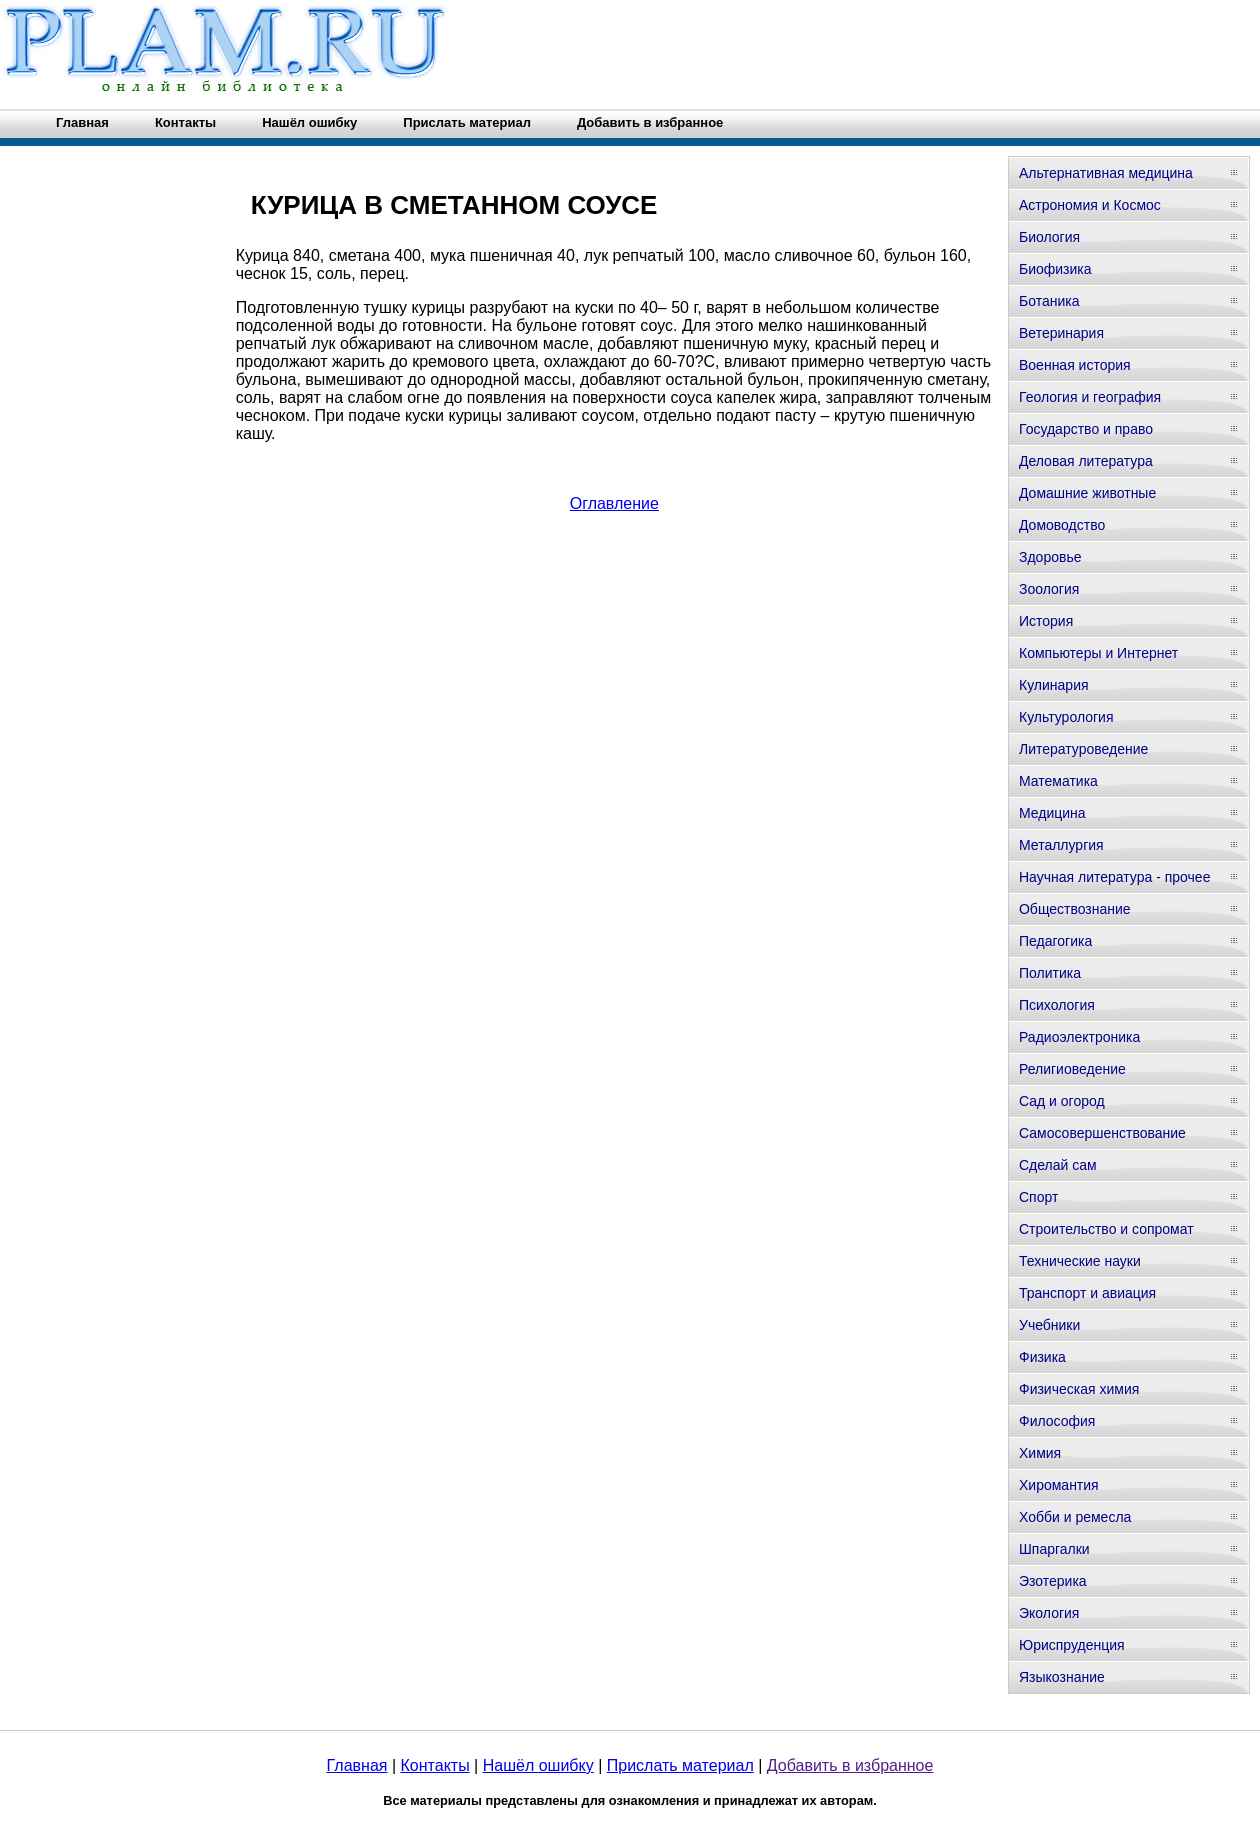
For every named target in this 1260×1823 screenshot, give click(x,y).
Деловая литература (1086, 461)
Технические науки (1080, 1261)
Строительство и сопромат (1106, 1229)
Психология (1057, 1005)
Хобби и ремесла (1075, 1517)
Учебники (1049, 1325)
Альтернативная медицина (1106, 173)
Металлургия (1061, 845)
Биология (1049, 237)
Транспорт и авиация (1087, 1293)
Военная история (1075, 365)
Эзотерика (1053, 1581)
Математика (1058, 781)
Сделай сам (1058, 1165)
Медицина (1052, 813)
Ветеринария (1061, 333)
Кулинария (1054, 685)
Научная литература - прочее (1114, 877)
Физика (1042, 1357)
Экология (1049, 1613)
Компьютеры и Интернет (1098, 653)
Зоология (1049, 589)
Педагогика (1055, 941)
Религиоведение (1072, 1069)
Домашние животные (1087, 493)
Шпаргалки (1054, 1549)
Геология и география (1090, 397)
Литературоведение (1083, 749)
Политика (1050, 973)
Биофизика (1055, 269)
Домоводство (1062, 525)
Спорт (1038, 1197)
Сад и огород (1062, 1101)
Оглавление (614, 503)
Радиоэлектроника (1079, 1037)
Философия (1057, 1421)
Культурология (1066, 717)
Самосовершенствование (1102, 1133)
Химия (1040, 1453)
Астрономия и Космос (1090, 205)
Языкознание (1062, 1677)
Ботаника (1049, 301)
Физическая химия (1079, 1389)
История (1046, 621)
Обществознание (1075, 909)
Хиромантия (1059, 1485)
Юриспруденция (1072, 1645)
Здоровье (1050, 557)
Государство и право (1086, 429)
